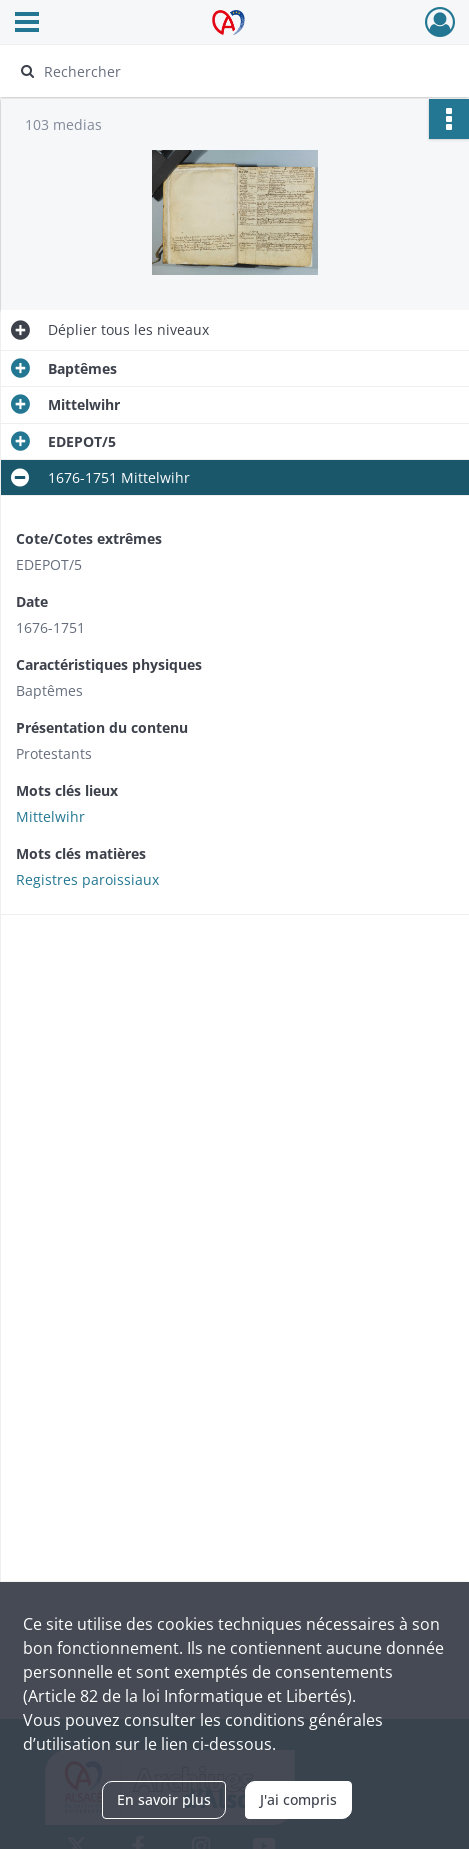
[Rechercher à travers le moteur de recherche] (225, 71)
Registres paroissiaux (87, 879)
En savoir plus (164, 1799)
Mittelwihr (50, 816)
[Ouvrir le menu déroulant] (27, 24)
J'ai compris (298, 1799)
